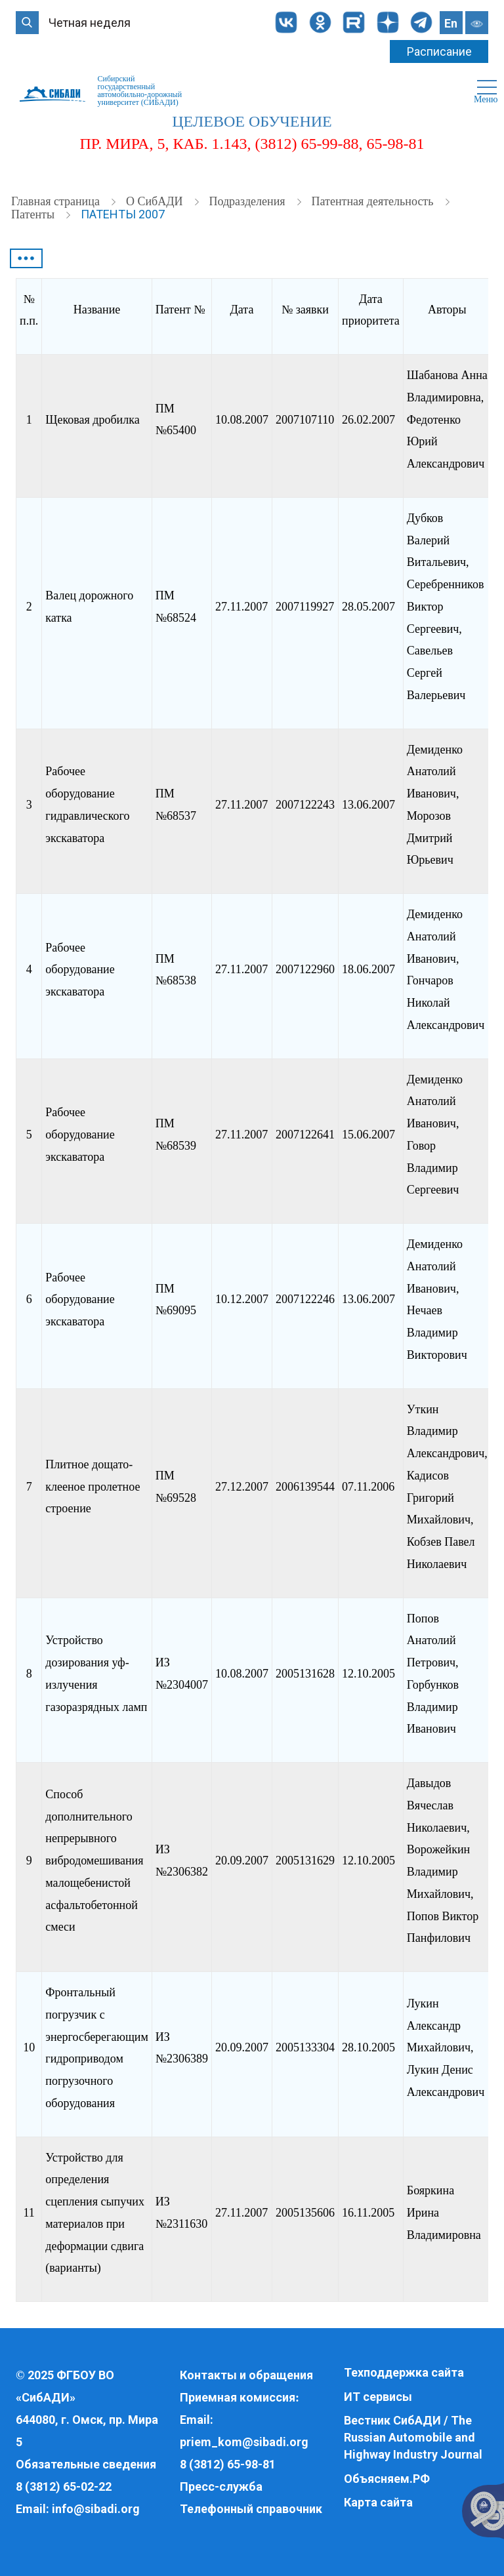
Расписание (439, 51)
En (450, 23)
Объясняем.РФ (387, 2478)
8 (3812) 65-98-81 (228, 2464)
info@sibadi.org (96, 2509)
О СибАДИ (156, 201)
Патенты (34, 214)
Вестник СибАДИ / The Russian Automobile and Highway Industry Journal (413, 2437)
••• (26, 258)
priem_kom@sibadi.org (244, 2442)
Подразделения (248, 201)
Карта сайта (378, 2502)
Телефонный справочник (251, 2509)
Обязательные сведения (86, 2464)
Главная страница (56, 201)
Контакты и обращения (246, 2375)
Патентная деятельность (374, 201)
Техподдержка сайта (404, 2372)
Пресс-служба (221, 2486)
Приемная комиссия (237, 2397)
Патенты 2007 (123, 214)
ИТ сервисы (378, 2397)
